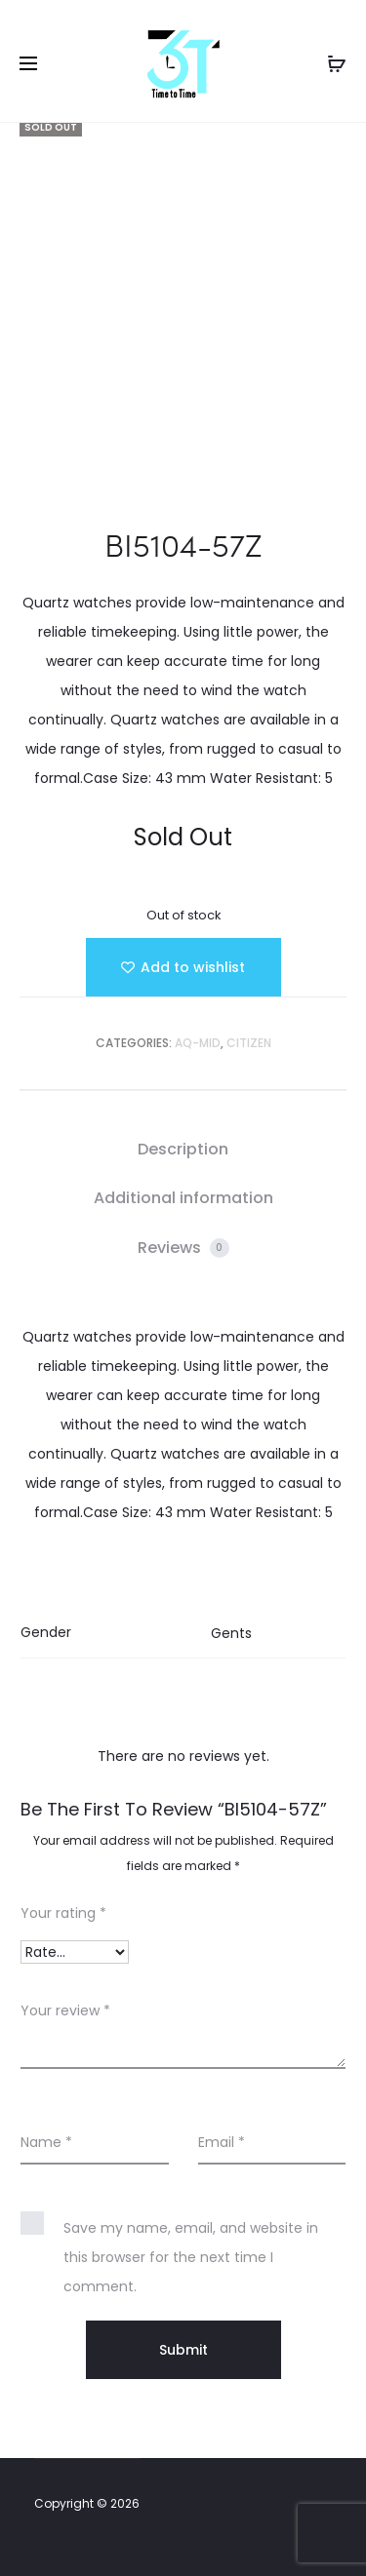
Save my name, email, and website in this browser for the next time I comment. (190, 2257)
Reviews (183, 1247)
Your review (65, 2010)
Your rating (63, 1913)
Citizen (248, 1042)
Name (46, 2142)
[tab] (183, 1149)
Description (183, 1149)
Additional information (183, 1198)
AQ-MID (198, 1042)
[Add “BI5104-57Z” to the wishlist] (183, 967)
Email (221, 2142)
